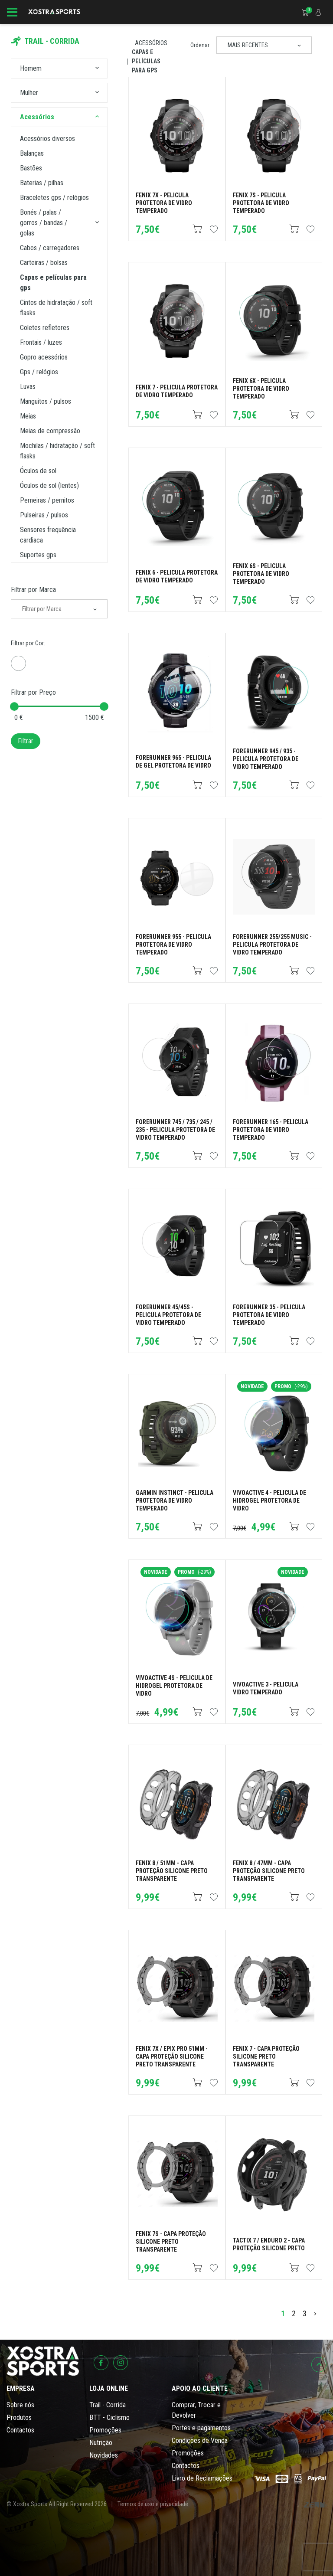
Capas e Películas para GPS (146, 61)
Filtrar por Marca (33, 589)
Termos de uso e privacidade (153, 2504)
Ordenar (199, 45)
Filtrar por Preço (33, 692)
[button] (97, 68)
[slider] (14, 706)
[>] (315, 2313)
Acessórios (151, 42)
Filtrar (25, 741)
